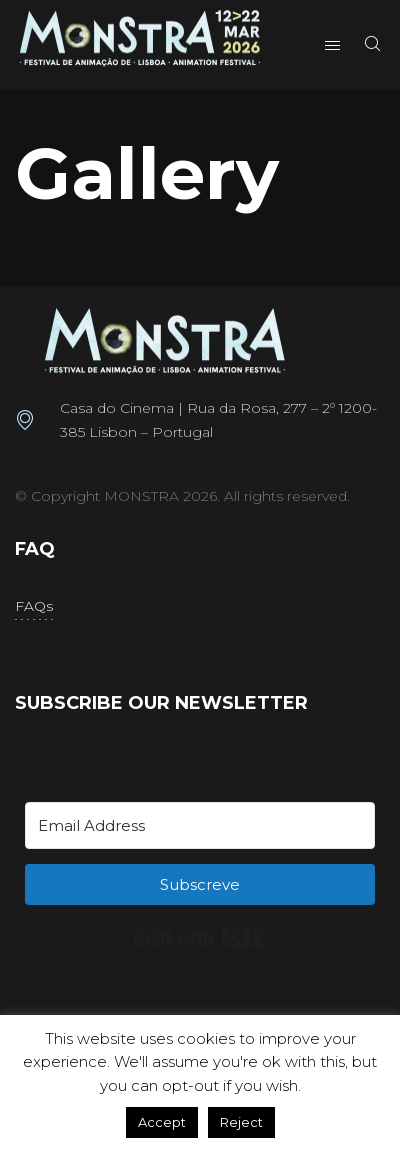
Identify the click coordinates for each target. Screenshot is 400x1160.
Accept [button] (162, 1122)
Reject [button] (241, 1122)
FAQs (34, 606)
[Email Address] (200, 825)
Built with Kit (200, 938)
